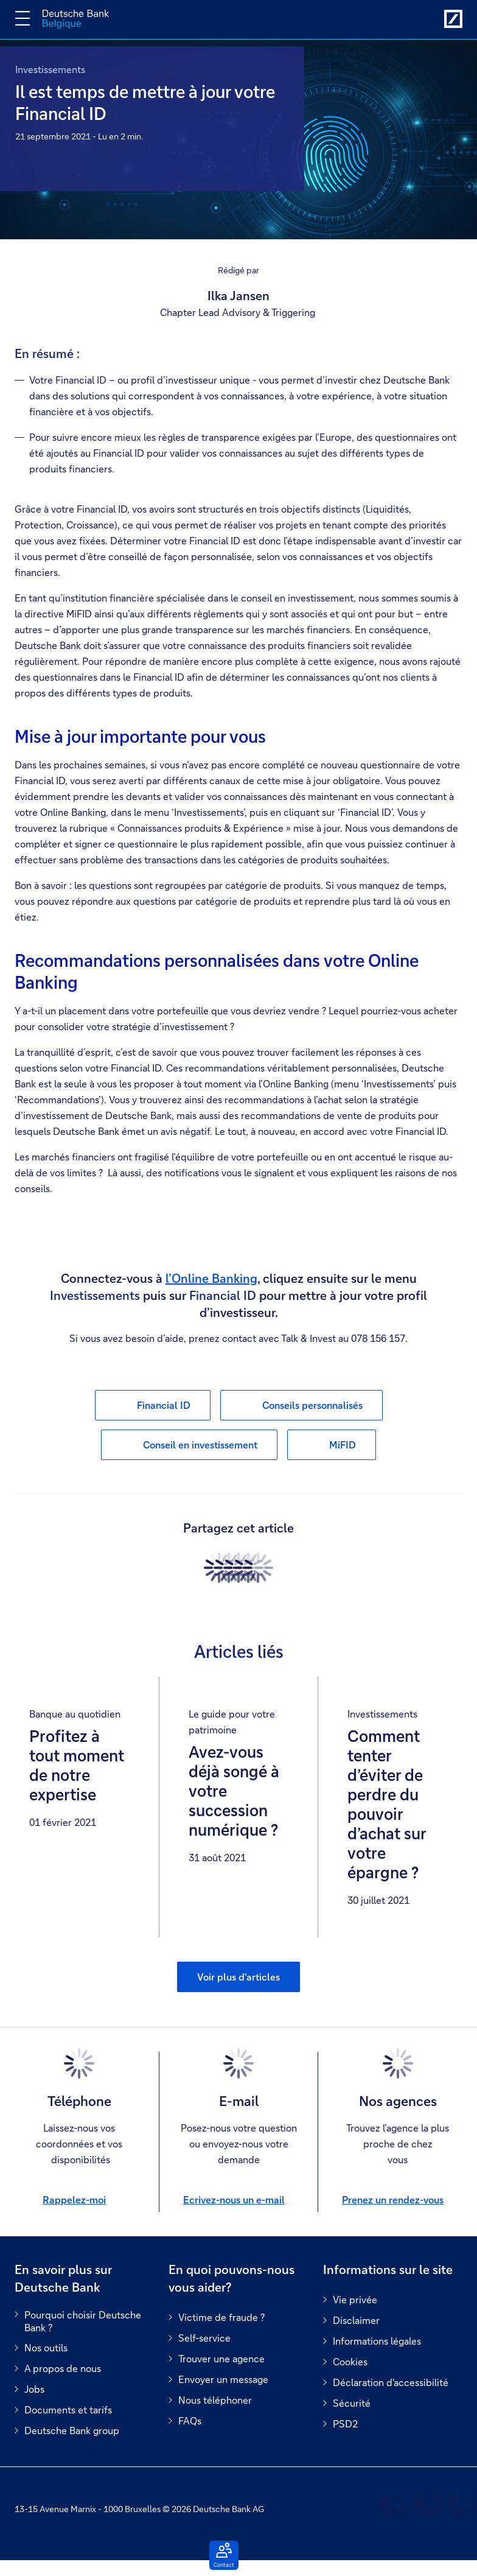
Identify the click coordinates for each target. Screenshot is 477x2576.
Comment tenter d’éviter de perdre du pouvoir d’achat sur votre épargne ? (386, 1805)
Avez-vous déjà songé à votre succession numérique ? (234, 1791)
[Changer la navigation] (22, 18)
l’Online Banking (211, 1278)
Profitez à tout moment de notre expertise (76, 1766)
